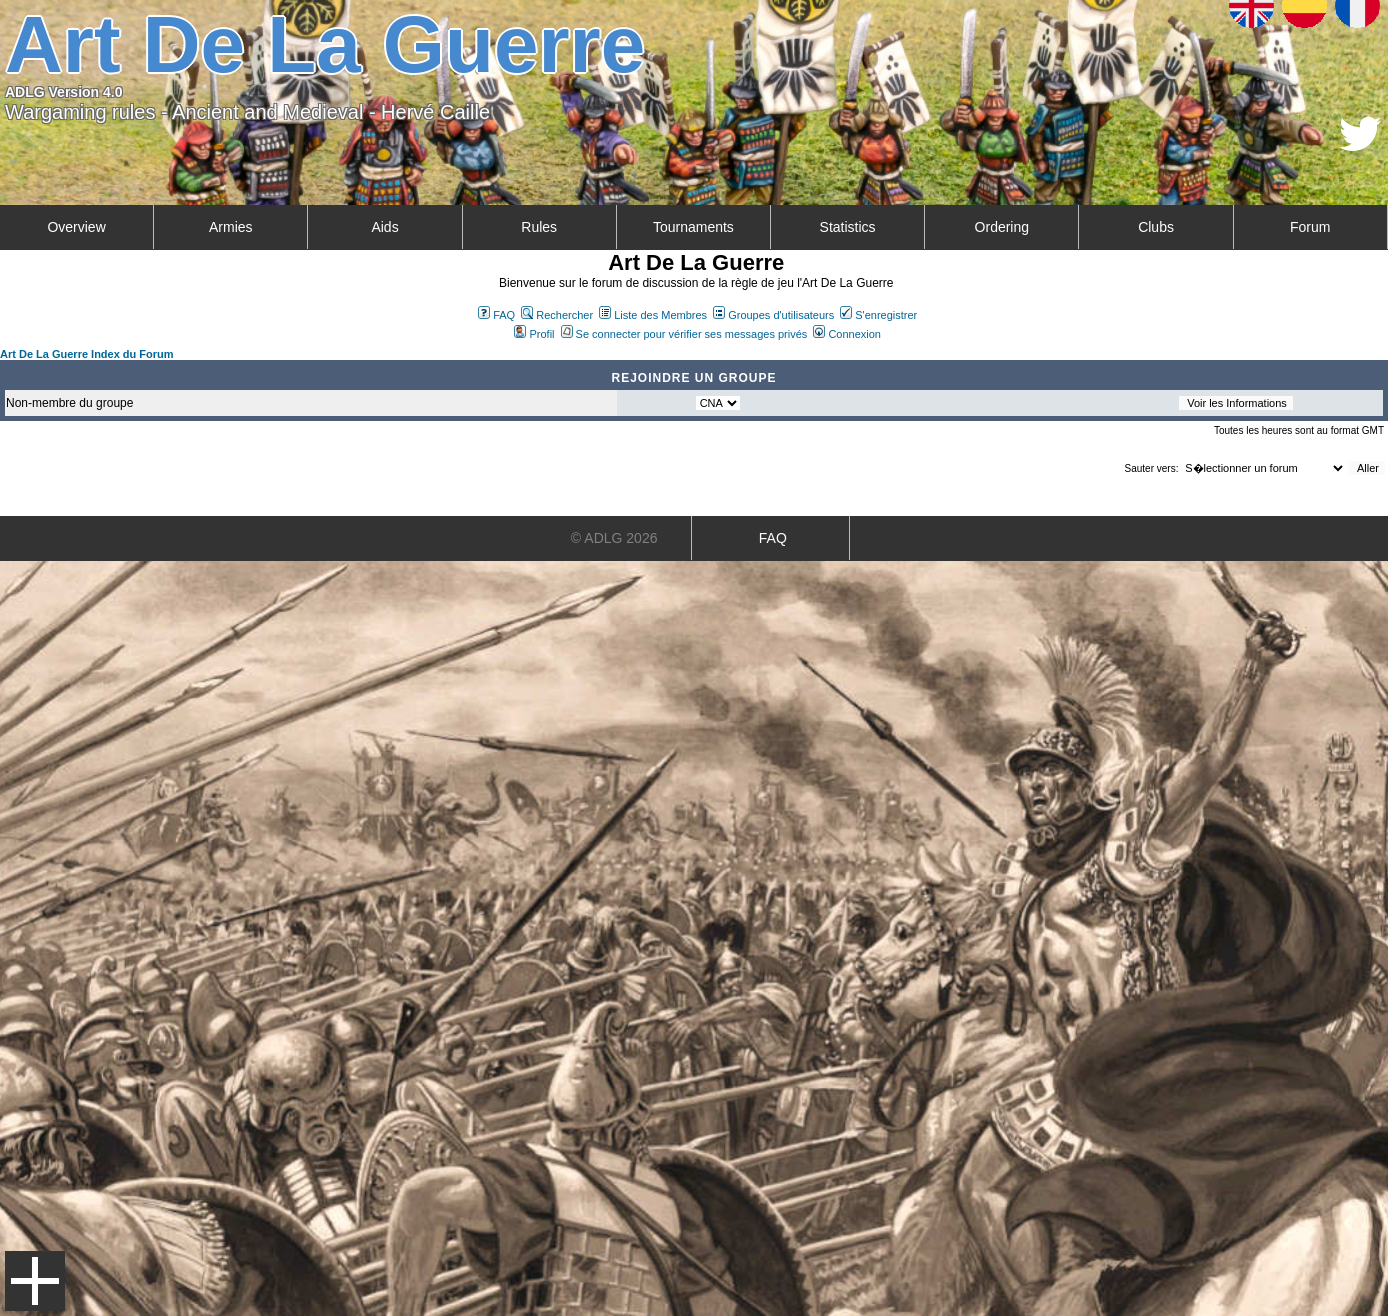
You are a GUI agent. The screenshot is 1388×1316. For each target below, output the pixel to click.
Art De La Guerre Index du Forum (87, 354)
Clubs (1156, 227)
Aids (384, 227)
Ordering (1002, 227)
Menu (35, 1281)
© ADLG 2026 (614, 538)
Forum (1310, 227)
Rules (539, 227)
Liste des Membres (653, 315)
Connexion (847, 334)
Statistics (848, 227)
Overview (76, 227)
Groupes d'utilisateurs (773, 315)
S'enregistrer (878, 315)
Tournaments (693, 227)
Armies (231, 227)
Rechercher (557, 315)
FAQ (496, 315)
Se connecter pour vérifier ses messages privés (684, 334)
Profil (534, 334)
